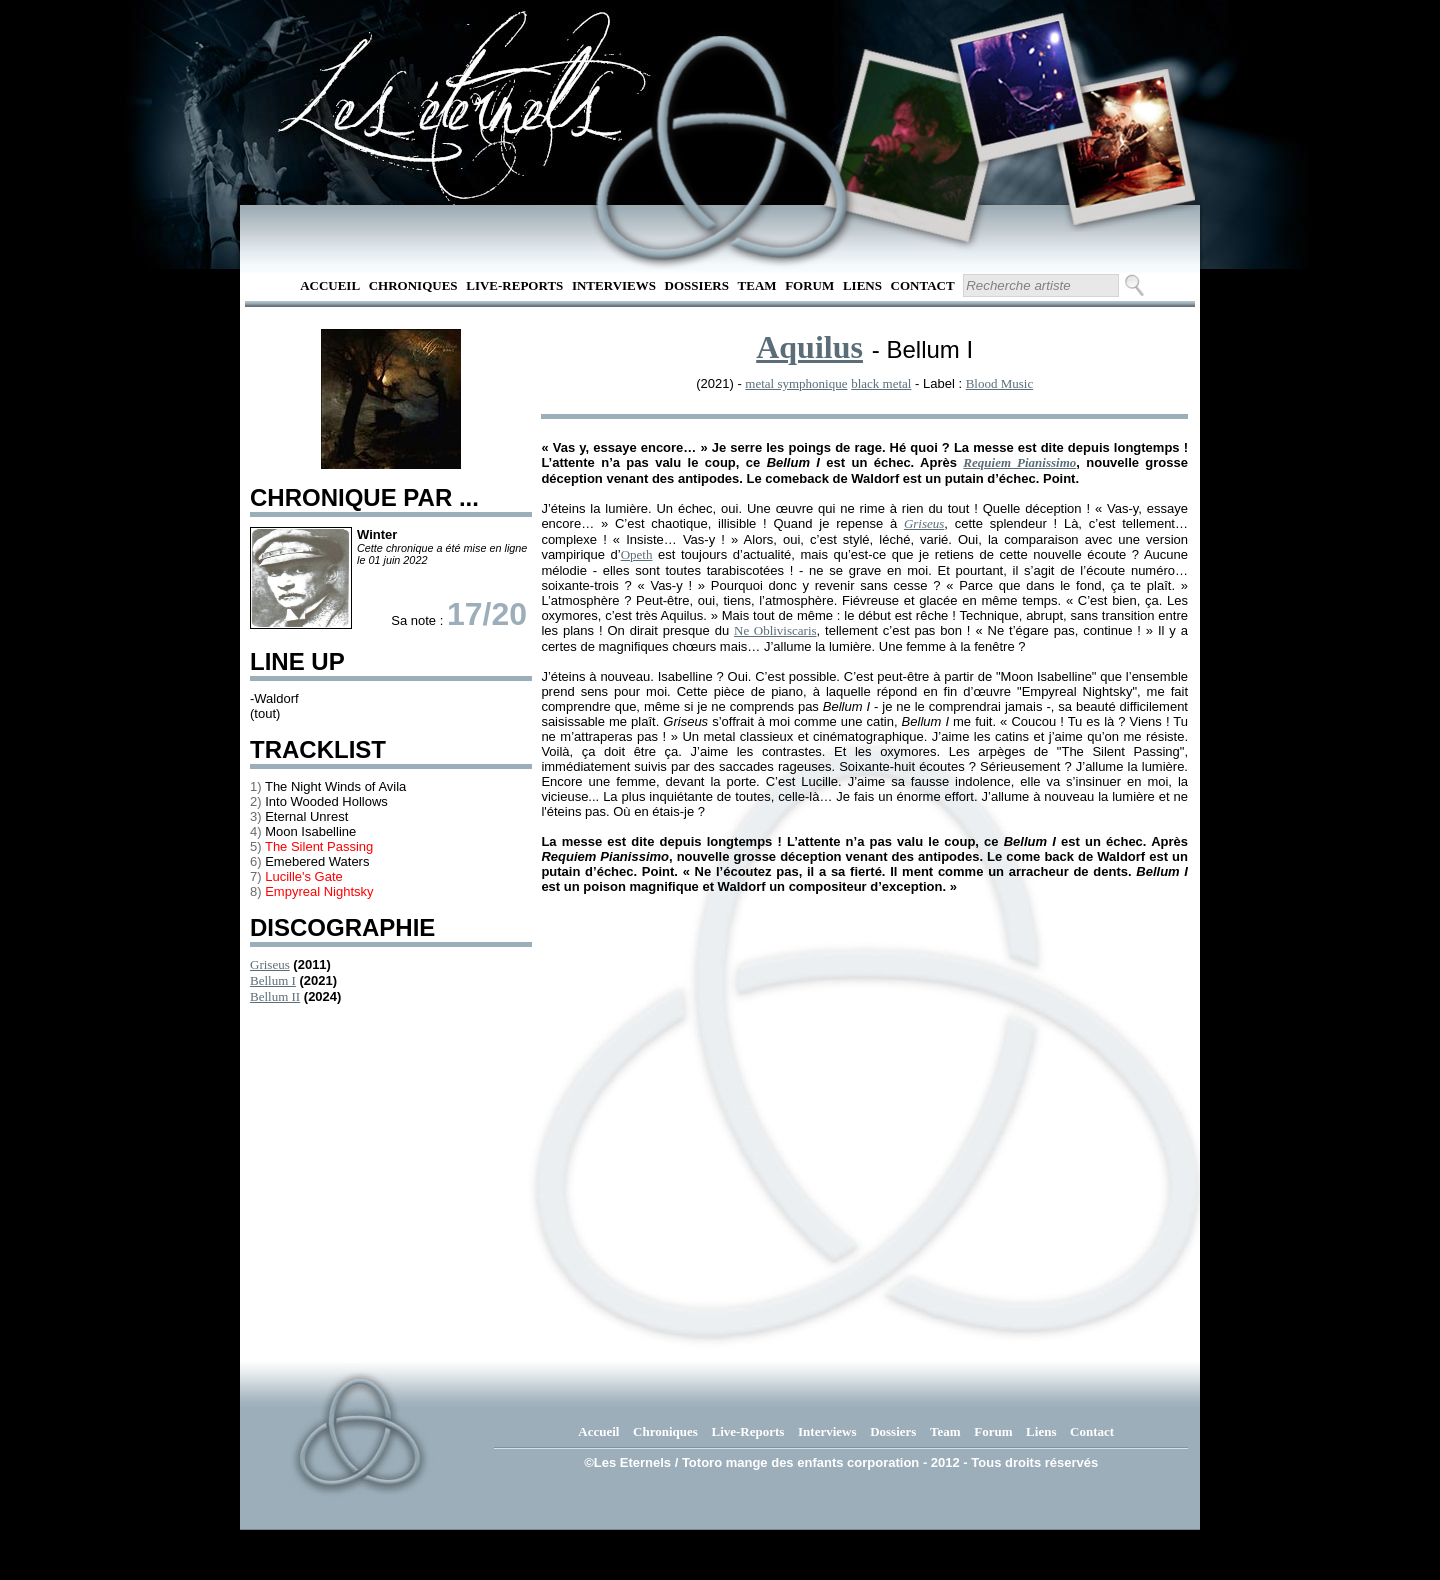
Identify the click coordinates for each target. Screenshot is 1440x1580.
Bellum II (275, 996)
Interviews (614, 285)
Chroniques (413, 285)
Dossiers (697, 285)
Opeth (637, 554)
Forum (809, 285)
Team (757, 285)
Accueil (330, 285)
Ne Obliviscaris (775, 630)
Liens (862, 285)
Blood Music (1000, 383)
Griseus (270, 964)
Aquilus (809, 347)
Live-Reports (514, 285)
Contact (923, 285)
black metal (881, 383)
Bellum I (273, 980)
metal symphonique (796, 383)
